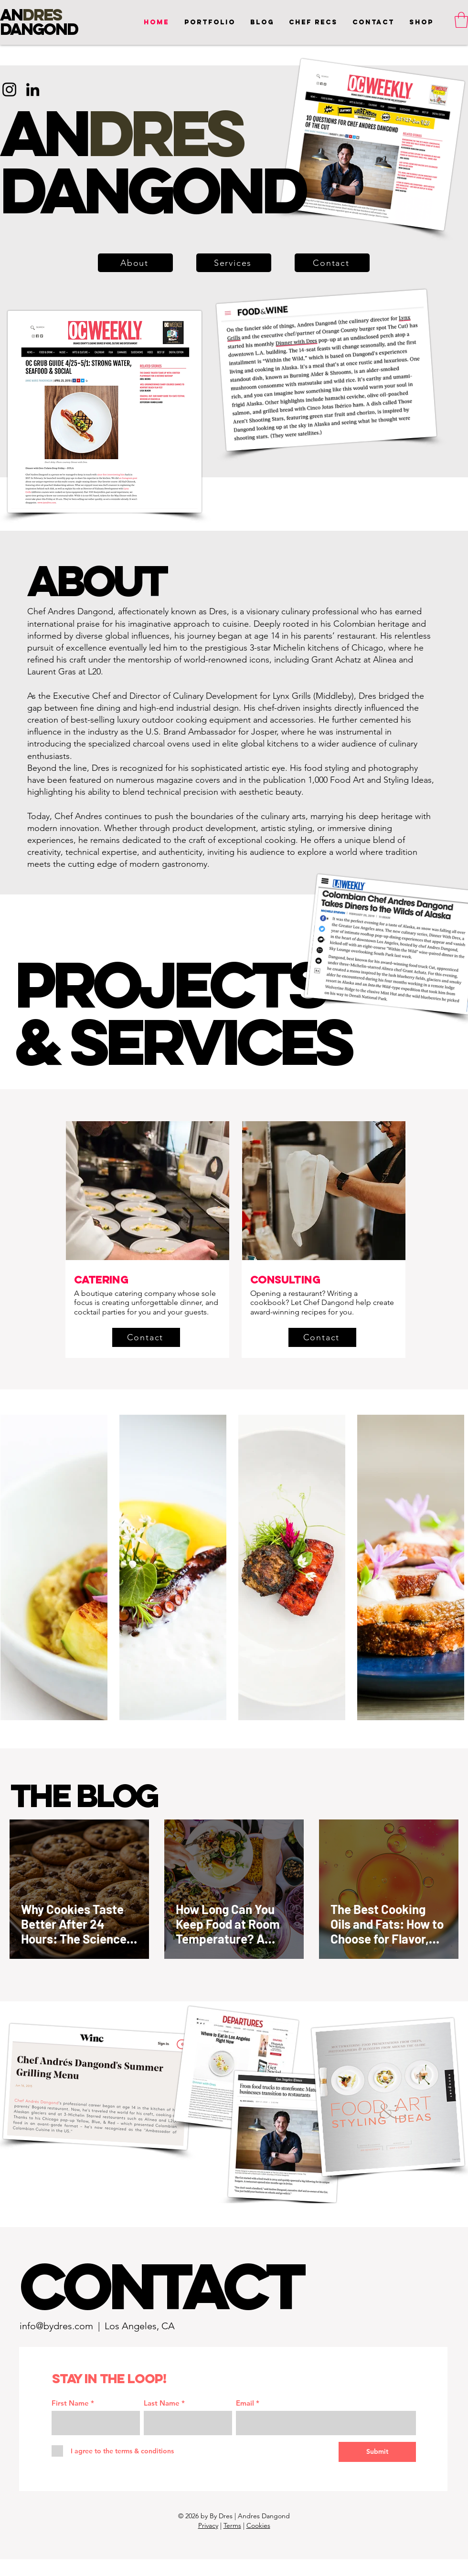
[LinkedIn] (32, 89)
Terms (232, 2525)
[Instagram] (9, 89)
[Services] (233, 262)
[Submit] (377, 2452)
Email (245, 2403)
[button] (373, 22)
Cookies (258, 2525)
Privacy (208, 2525)
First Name (70, 2403)
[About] (135, 262)
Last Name (162, 2403)
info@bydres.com (56, 2326)
